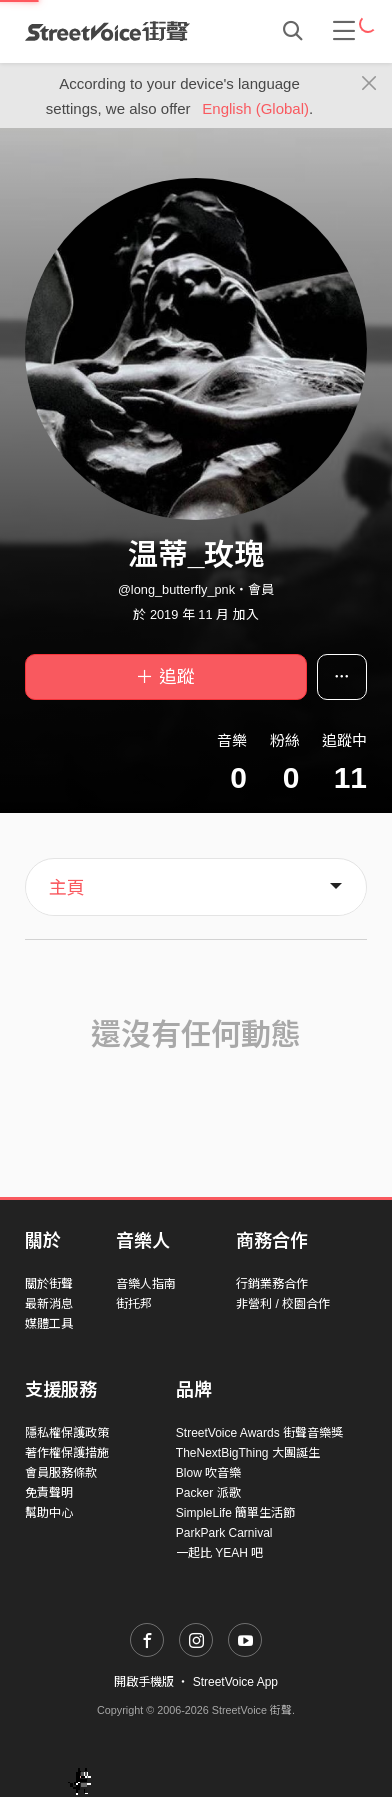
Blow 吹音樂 (208, 1473)
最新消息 (49, 1304)
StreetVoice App (235, 1682)
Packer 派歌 (208, 1493)
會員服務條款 (61, 1473)
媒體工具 (49, 1324)
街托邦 (134, 1304)
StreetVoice (107, 31)
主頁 (67, 888)
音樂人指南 (146, 1284)
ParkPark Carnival (224, 1533)
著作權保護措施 (67, 1453)
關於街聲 (49, 1284)
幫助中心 (49, 1513)
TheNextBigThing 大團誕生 (248, 1453)
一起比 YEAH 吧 (219, 1553)
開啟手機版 (144, 1682)
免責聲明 (49, 1493)
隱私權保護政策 (67, 1433)
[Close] (369, 84)
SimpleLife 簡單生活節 (235, 1513)
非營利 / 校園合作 (283, 1304)
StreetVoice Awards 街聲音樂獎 (259, 1433)
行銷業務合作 (272, 1284)
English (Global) (255, 108)
